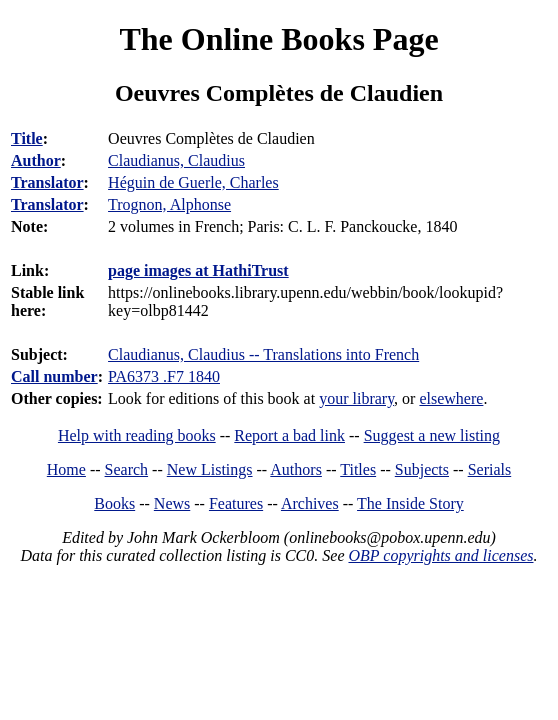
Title (27, 138)
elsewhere (451, 398)
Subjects (422, 469)
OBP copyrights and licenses (440, 555)
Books (114, 503)
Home (66, 469)
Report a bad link (289, 435)
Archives (310, 503)
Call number (54, 376)
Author (36, 160)
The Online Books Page (278, 39)
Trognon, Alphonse (169, 204)
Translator (47, 182)
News (172, 503)
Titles (358, 469)
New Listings (210, 469)
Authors (296, 469)
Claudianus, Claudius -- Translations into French (263, 354)
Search (127, 469)
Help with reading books (137, 435)
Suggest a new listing (432, 435)
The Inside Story (410, 503)
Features (236, 503)
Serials (490, 469)
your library (356, 398)
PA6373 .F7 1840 (164, 376)
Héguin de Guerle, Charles (193, 182)
